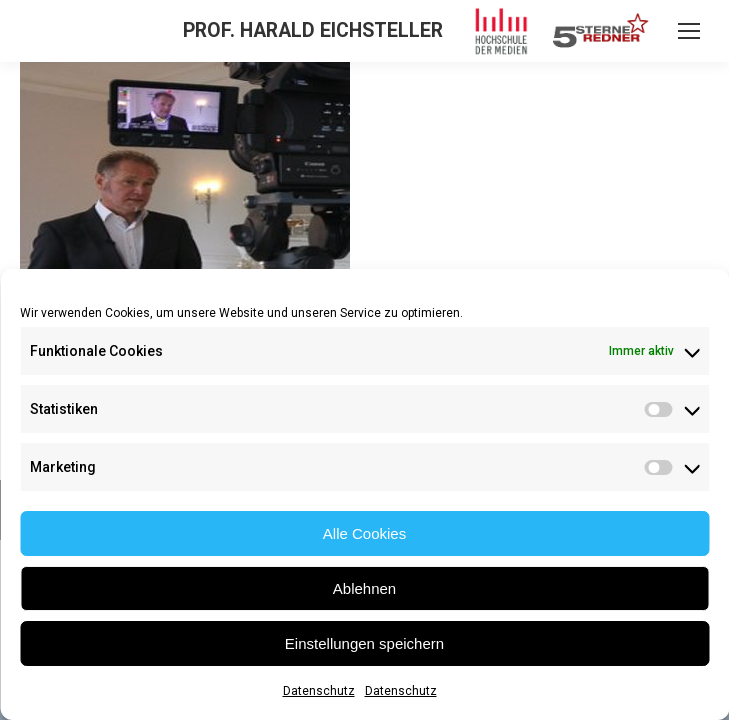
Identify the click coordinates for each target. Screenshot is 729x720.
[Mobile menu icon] (689, 31)
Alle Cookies (364, 533)
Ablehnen (364, 588)
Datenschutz (319, 691)
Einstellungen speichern (364, 643)
